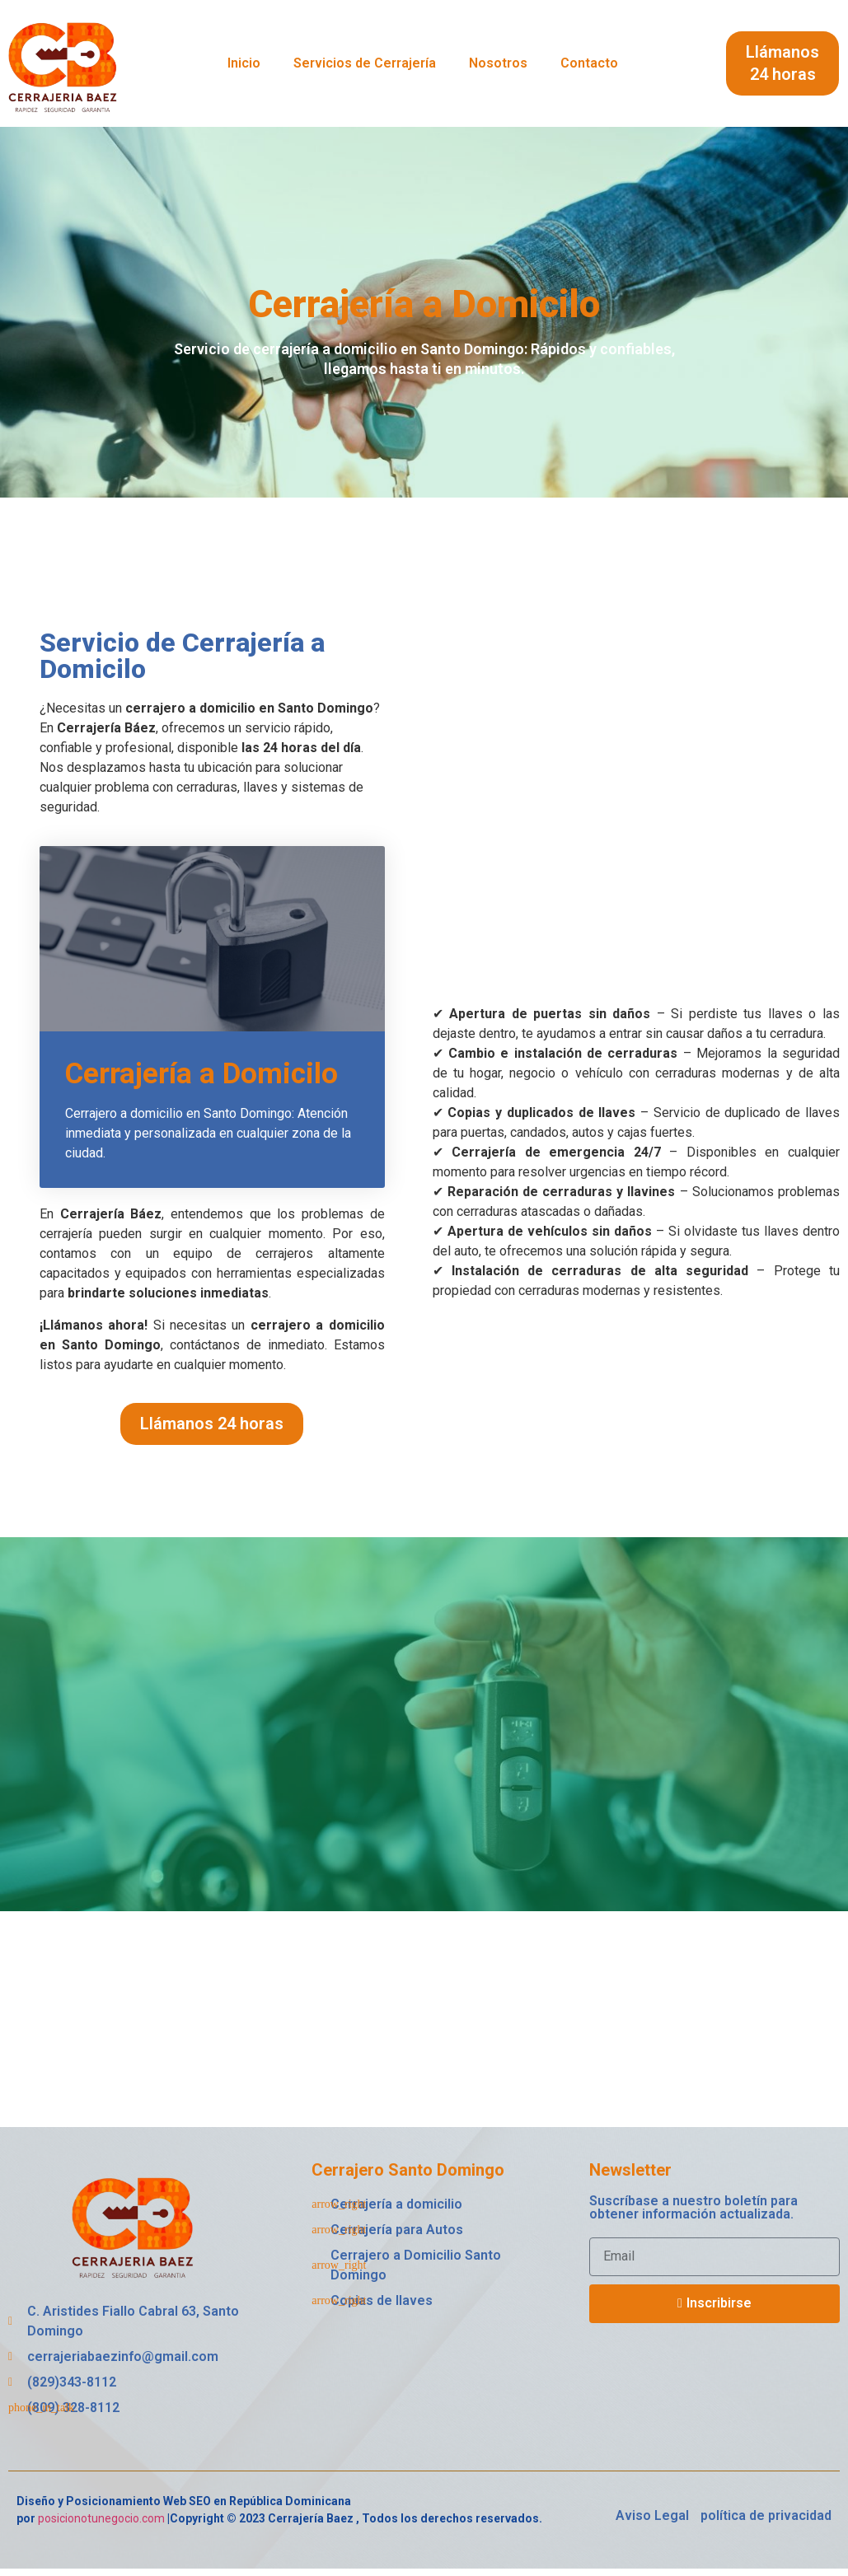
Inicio (243, 63)
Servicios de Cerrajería (364, 63)
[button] (782, 63)
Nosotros (498, 63)
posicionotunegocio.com (101, 2525)
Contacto (589, 63)
